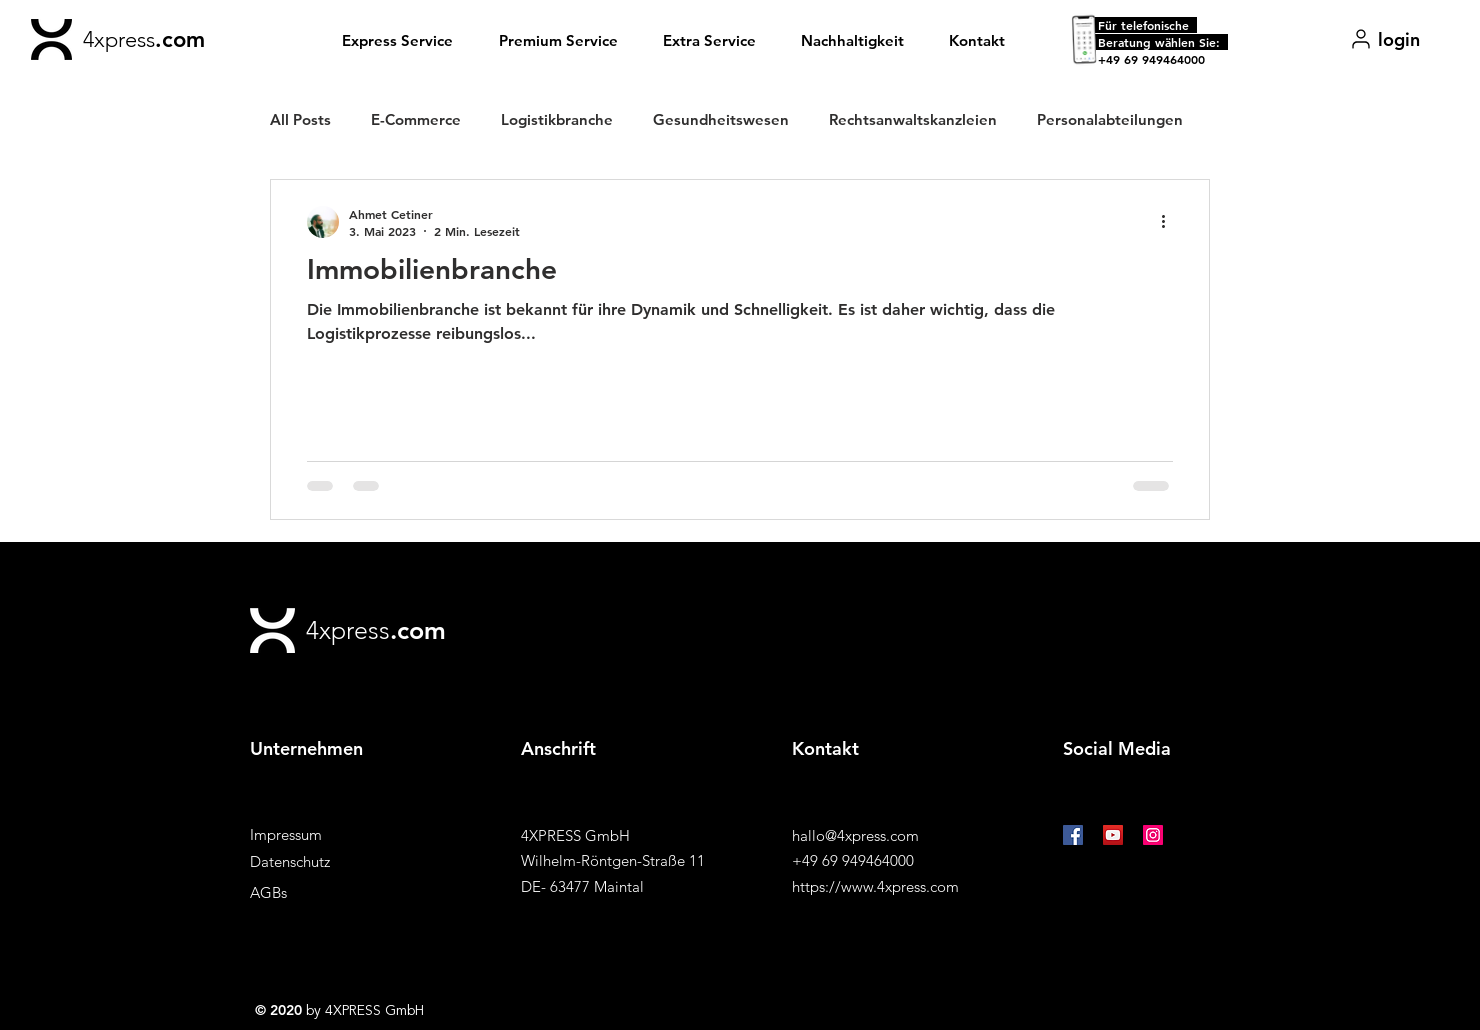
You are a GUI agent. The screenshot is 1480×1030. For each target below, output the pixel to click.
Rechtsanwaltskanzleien (913, 119)
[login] (1384, 39)
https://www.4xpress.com (875, 886)
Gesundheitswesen (721, 119)
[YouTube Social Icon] (1113, 835)
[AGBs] (321, 892)
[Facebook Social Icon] (1073, 835)
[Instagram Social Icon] (1153, 835)
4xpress (119, 39)
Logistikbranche (557, 119)
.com (180, 39)
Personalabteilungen (1110, 119)
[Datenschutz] (321, 861)
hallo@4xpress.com (855, 835)
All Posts (300, 119)
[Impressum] (321, 834)
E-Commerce (416, 119)
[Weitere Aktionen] (1170, 222)
